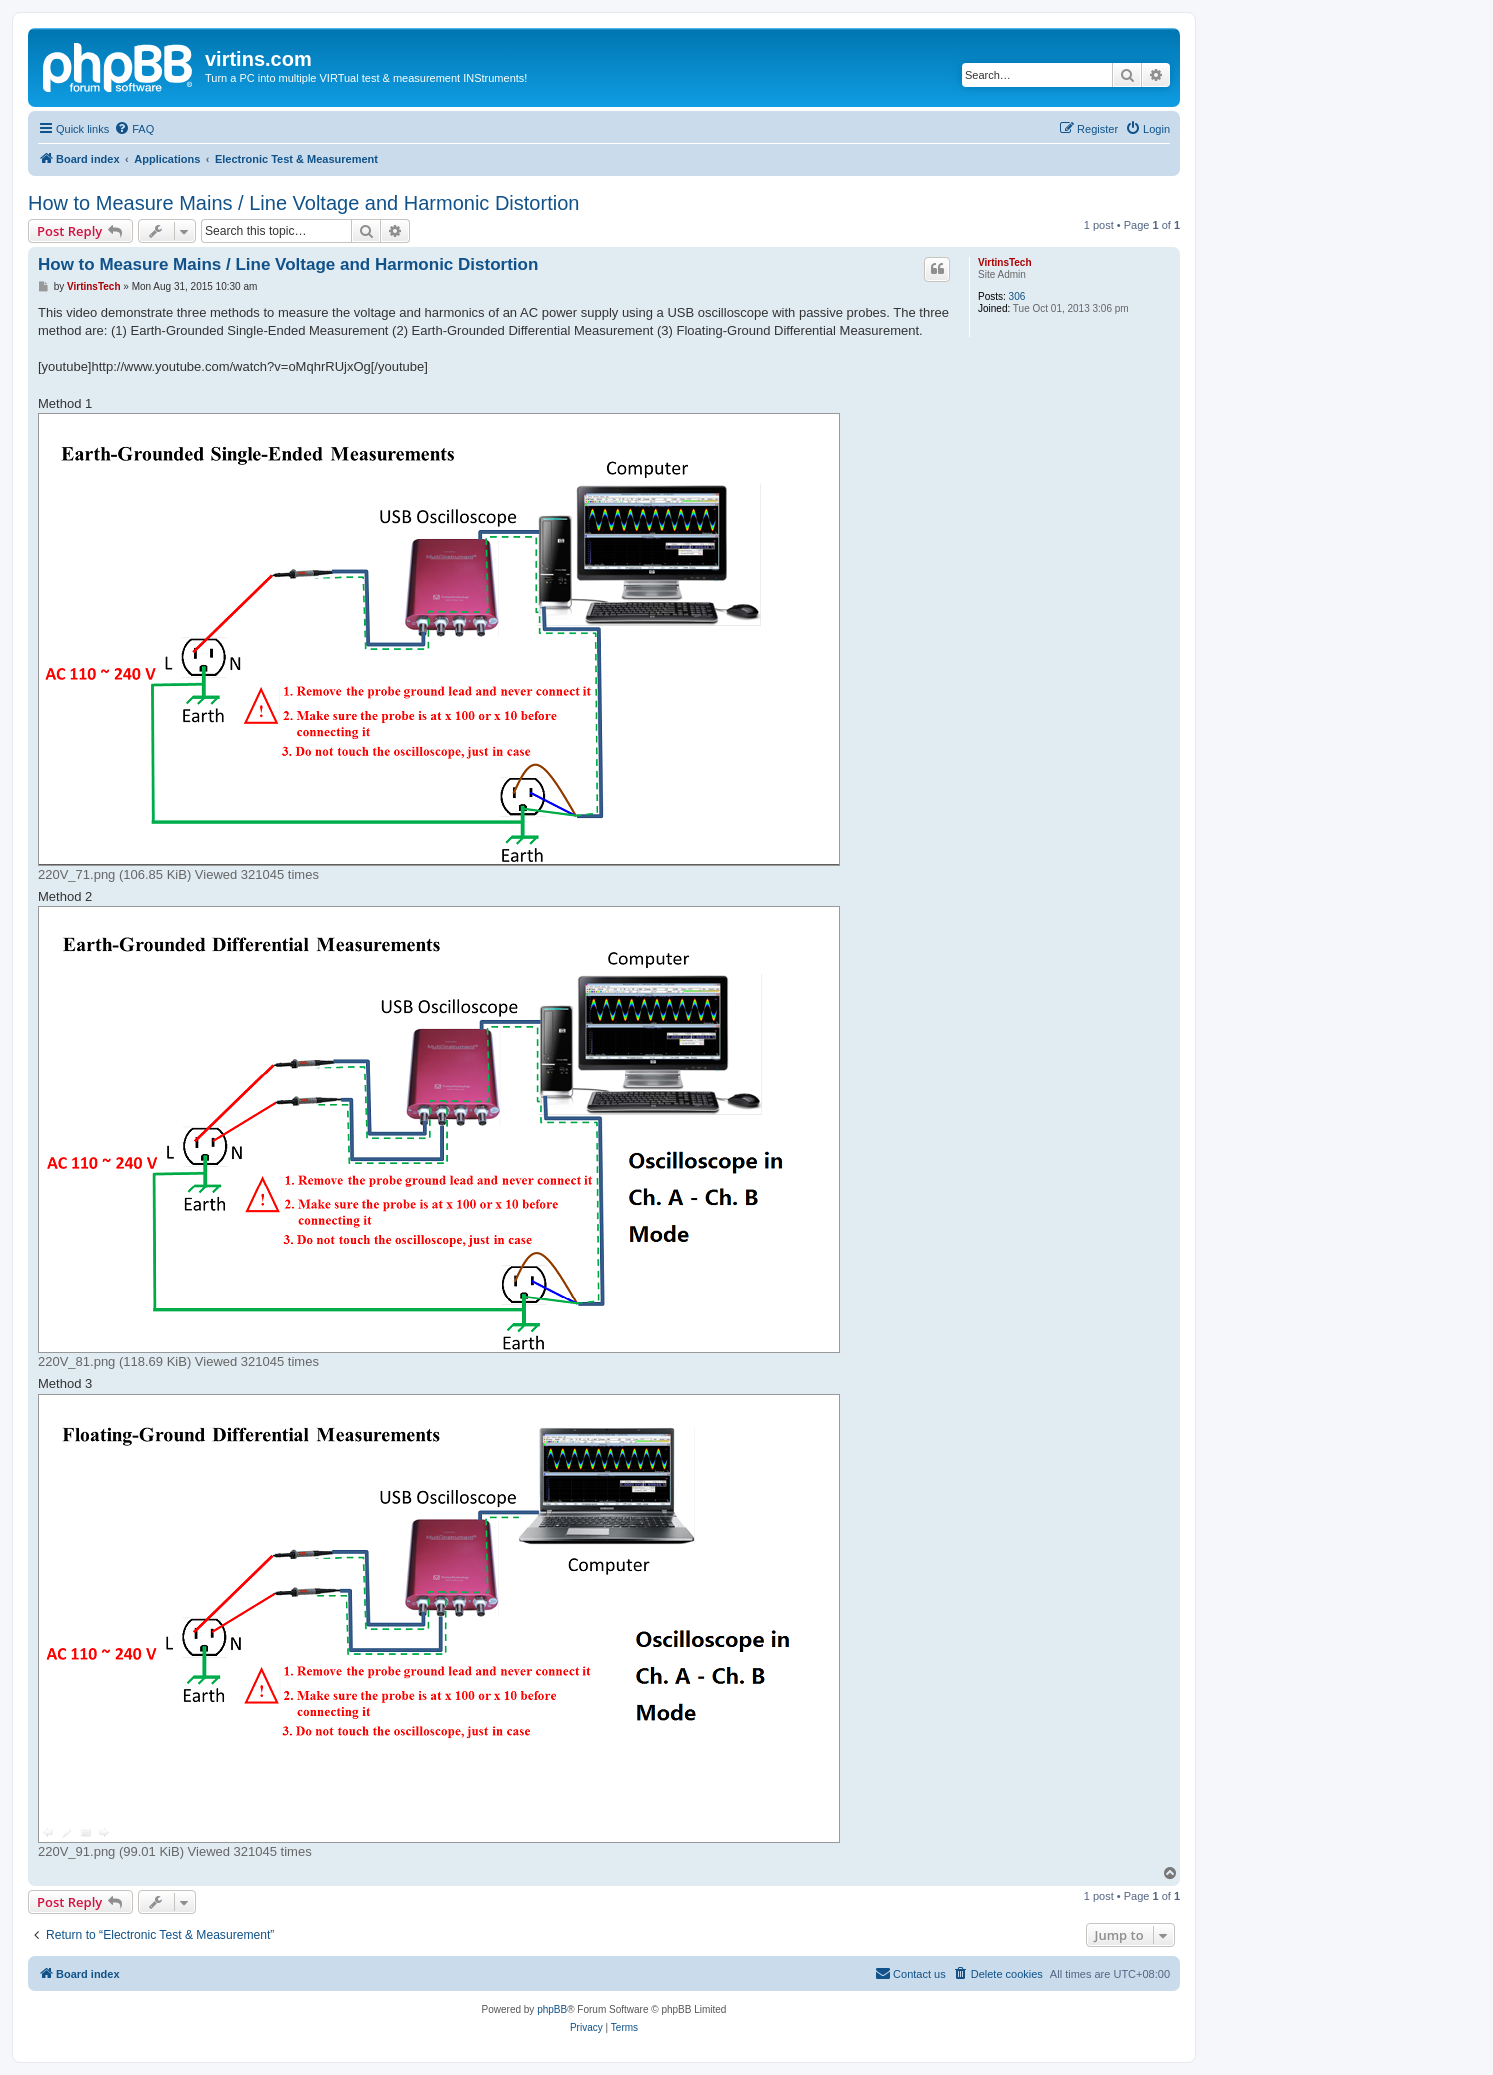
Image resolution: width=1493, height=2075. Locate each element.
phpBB (552, 2009)
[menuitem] (134, 129)
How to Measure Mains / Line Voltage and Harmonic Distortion (303, 203)
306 (1017, 296)
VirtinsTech (1005, 262)
